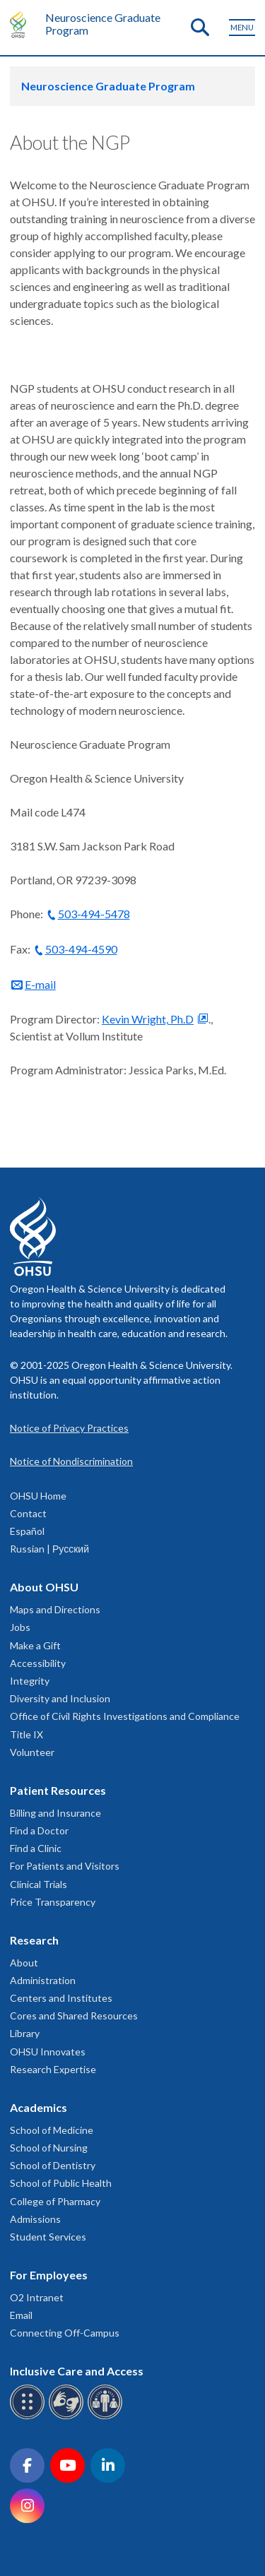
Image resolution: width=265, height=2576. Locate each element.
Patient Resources (58, 1790)
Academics (38, 2107)
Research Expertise (53, 2069)
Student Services (48, 2237)
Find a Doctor (39, 1830)
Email (21, 2315)
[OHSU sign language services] (68, 2417)
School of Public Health (61, 2183)
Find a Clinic (35, 1848)
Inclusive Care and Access (76, 2371)
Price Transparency (52, 1902)
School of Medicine (51, 2130)
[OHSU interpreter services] (107, 2417)
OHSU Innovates (48, 2052)
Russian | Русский (49, 1549)
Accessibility (38, 1663)
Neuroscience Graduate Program (102, 24)
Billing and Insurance (55, 1813)
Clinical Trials (38, 1884)
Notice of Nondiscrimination (71, 1461)
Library (25, 2033)
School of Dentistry (52, 2165)
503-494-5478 (94, 913)
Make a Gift (35, 1645)
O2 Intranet (37, 2297)
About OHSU (44, 1586)
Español (27, 1531)
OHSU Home (38, 1496)
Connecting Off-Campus (64, 2333)
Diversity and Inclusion (60, 1698)
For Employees (49, 2274)
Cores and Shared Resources (74, 2016)
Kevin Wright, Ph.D (148, 1019)
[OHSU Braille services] (29, 2417)
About (24, 1963)
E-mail (40, 984)
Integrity (29, 1681)
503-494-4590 (81, 949)
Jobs (20, 1627)
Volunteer (32, 1752)
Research (34, 1940)
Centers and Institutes (61, 1998)
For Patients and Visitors (64, 1866)
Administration (43, 1980)
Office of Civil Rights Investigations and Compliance (125, 1716)
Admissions (35, 2219)
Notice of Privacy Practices (69, 1428)
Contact (28, 1513)
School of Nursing (49, 2148)
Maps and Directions (55, 1609)
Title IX (26, 1734)
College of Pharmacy (55, 2201)
